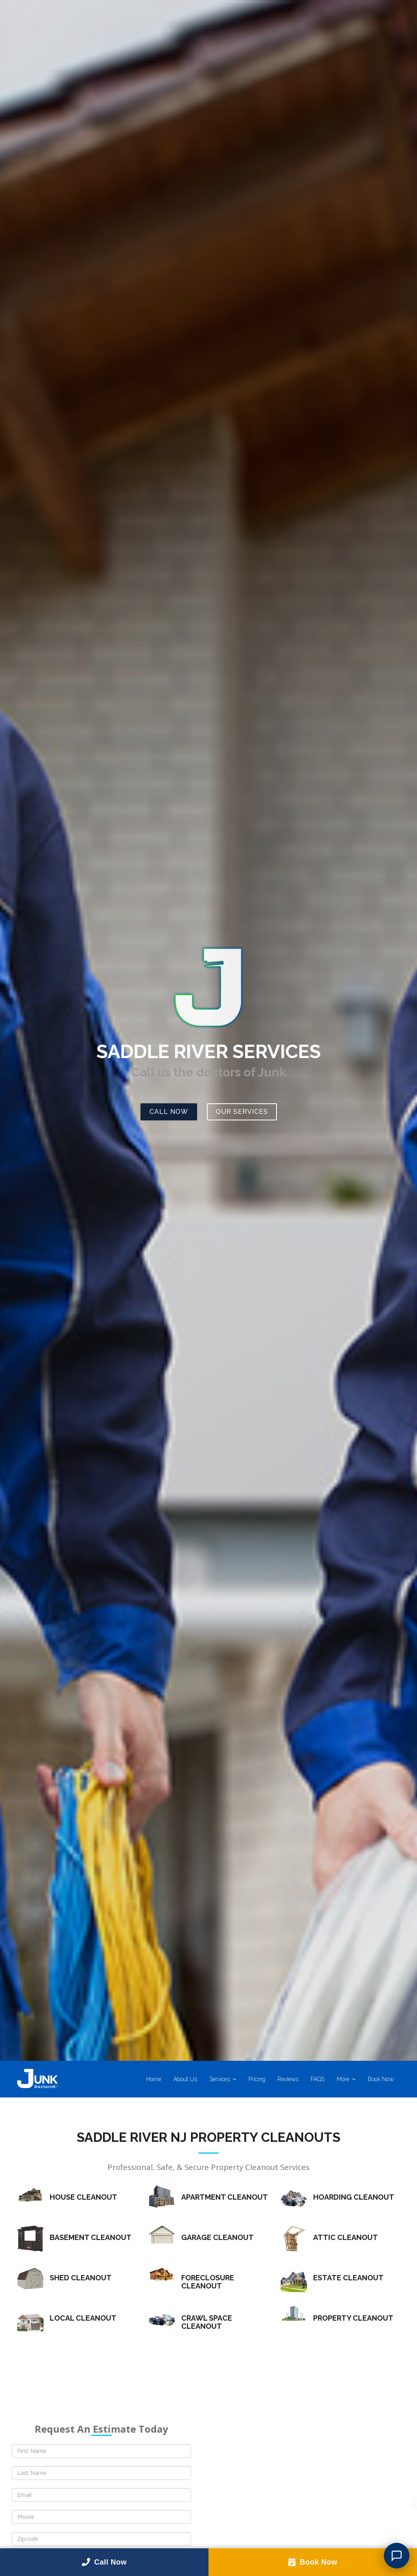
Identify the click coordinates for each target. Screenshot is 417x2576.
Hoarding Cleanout (353, 2197)
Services (219, 2079)
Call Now (168, 1112)
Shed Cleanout (81, 2278)
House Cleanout (83, 2197)
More (343, 2079)
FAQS (318, 2079)
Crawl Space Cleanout (206, 2322)
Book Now (381, 2079)
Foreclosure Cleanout (207, 2282)
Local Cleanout (83, 2318)
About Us (185, 2079)
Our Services (242, 1112)
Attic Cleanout (345, 2237)
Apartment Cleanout (224, 2197)
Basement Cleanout (91, 2237)
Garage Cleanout (217, 2237)
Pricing (257, 2079)
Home (153, 2079)
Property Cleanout (353, 2318)
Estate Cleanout (348, 2278)
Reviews (288, 2079)
